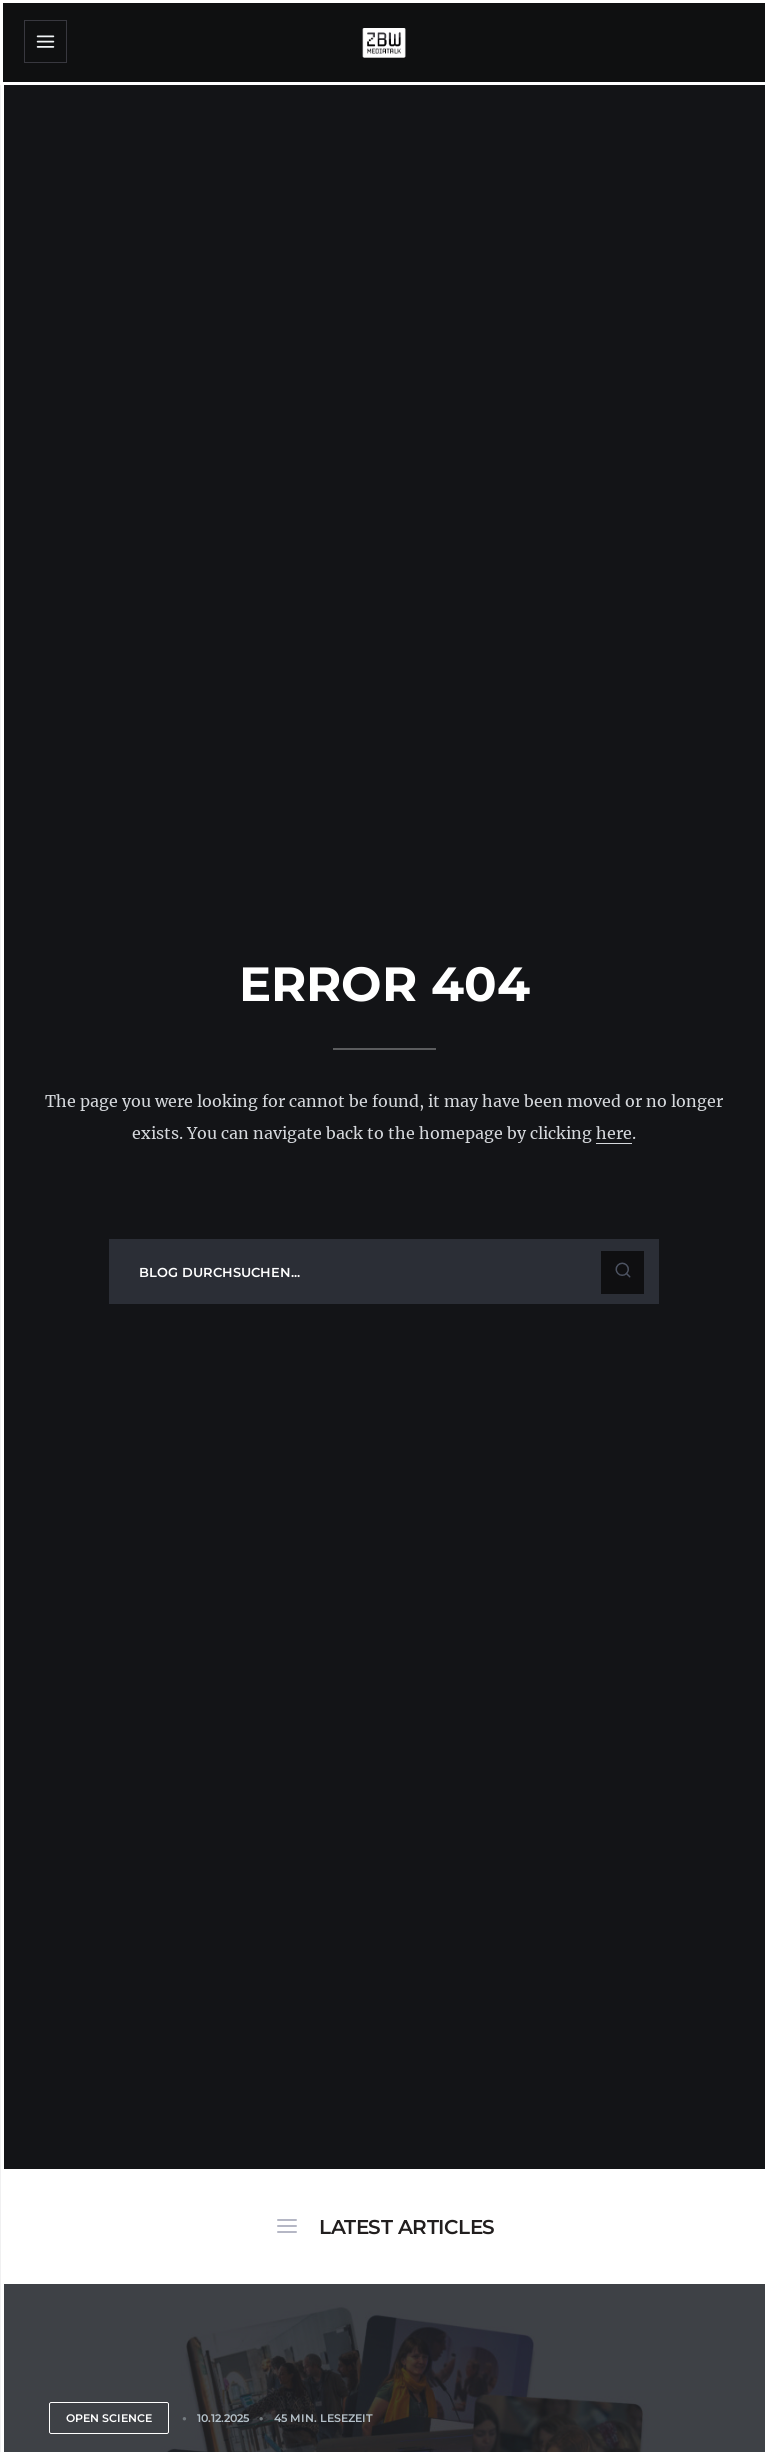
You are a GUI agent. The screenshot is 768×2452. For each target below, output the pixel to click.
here (614, 1133)
